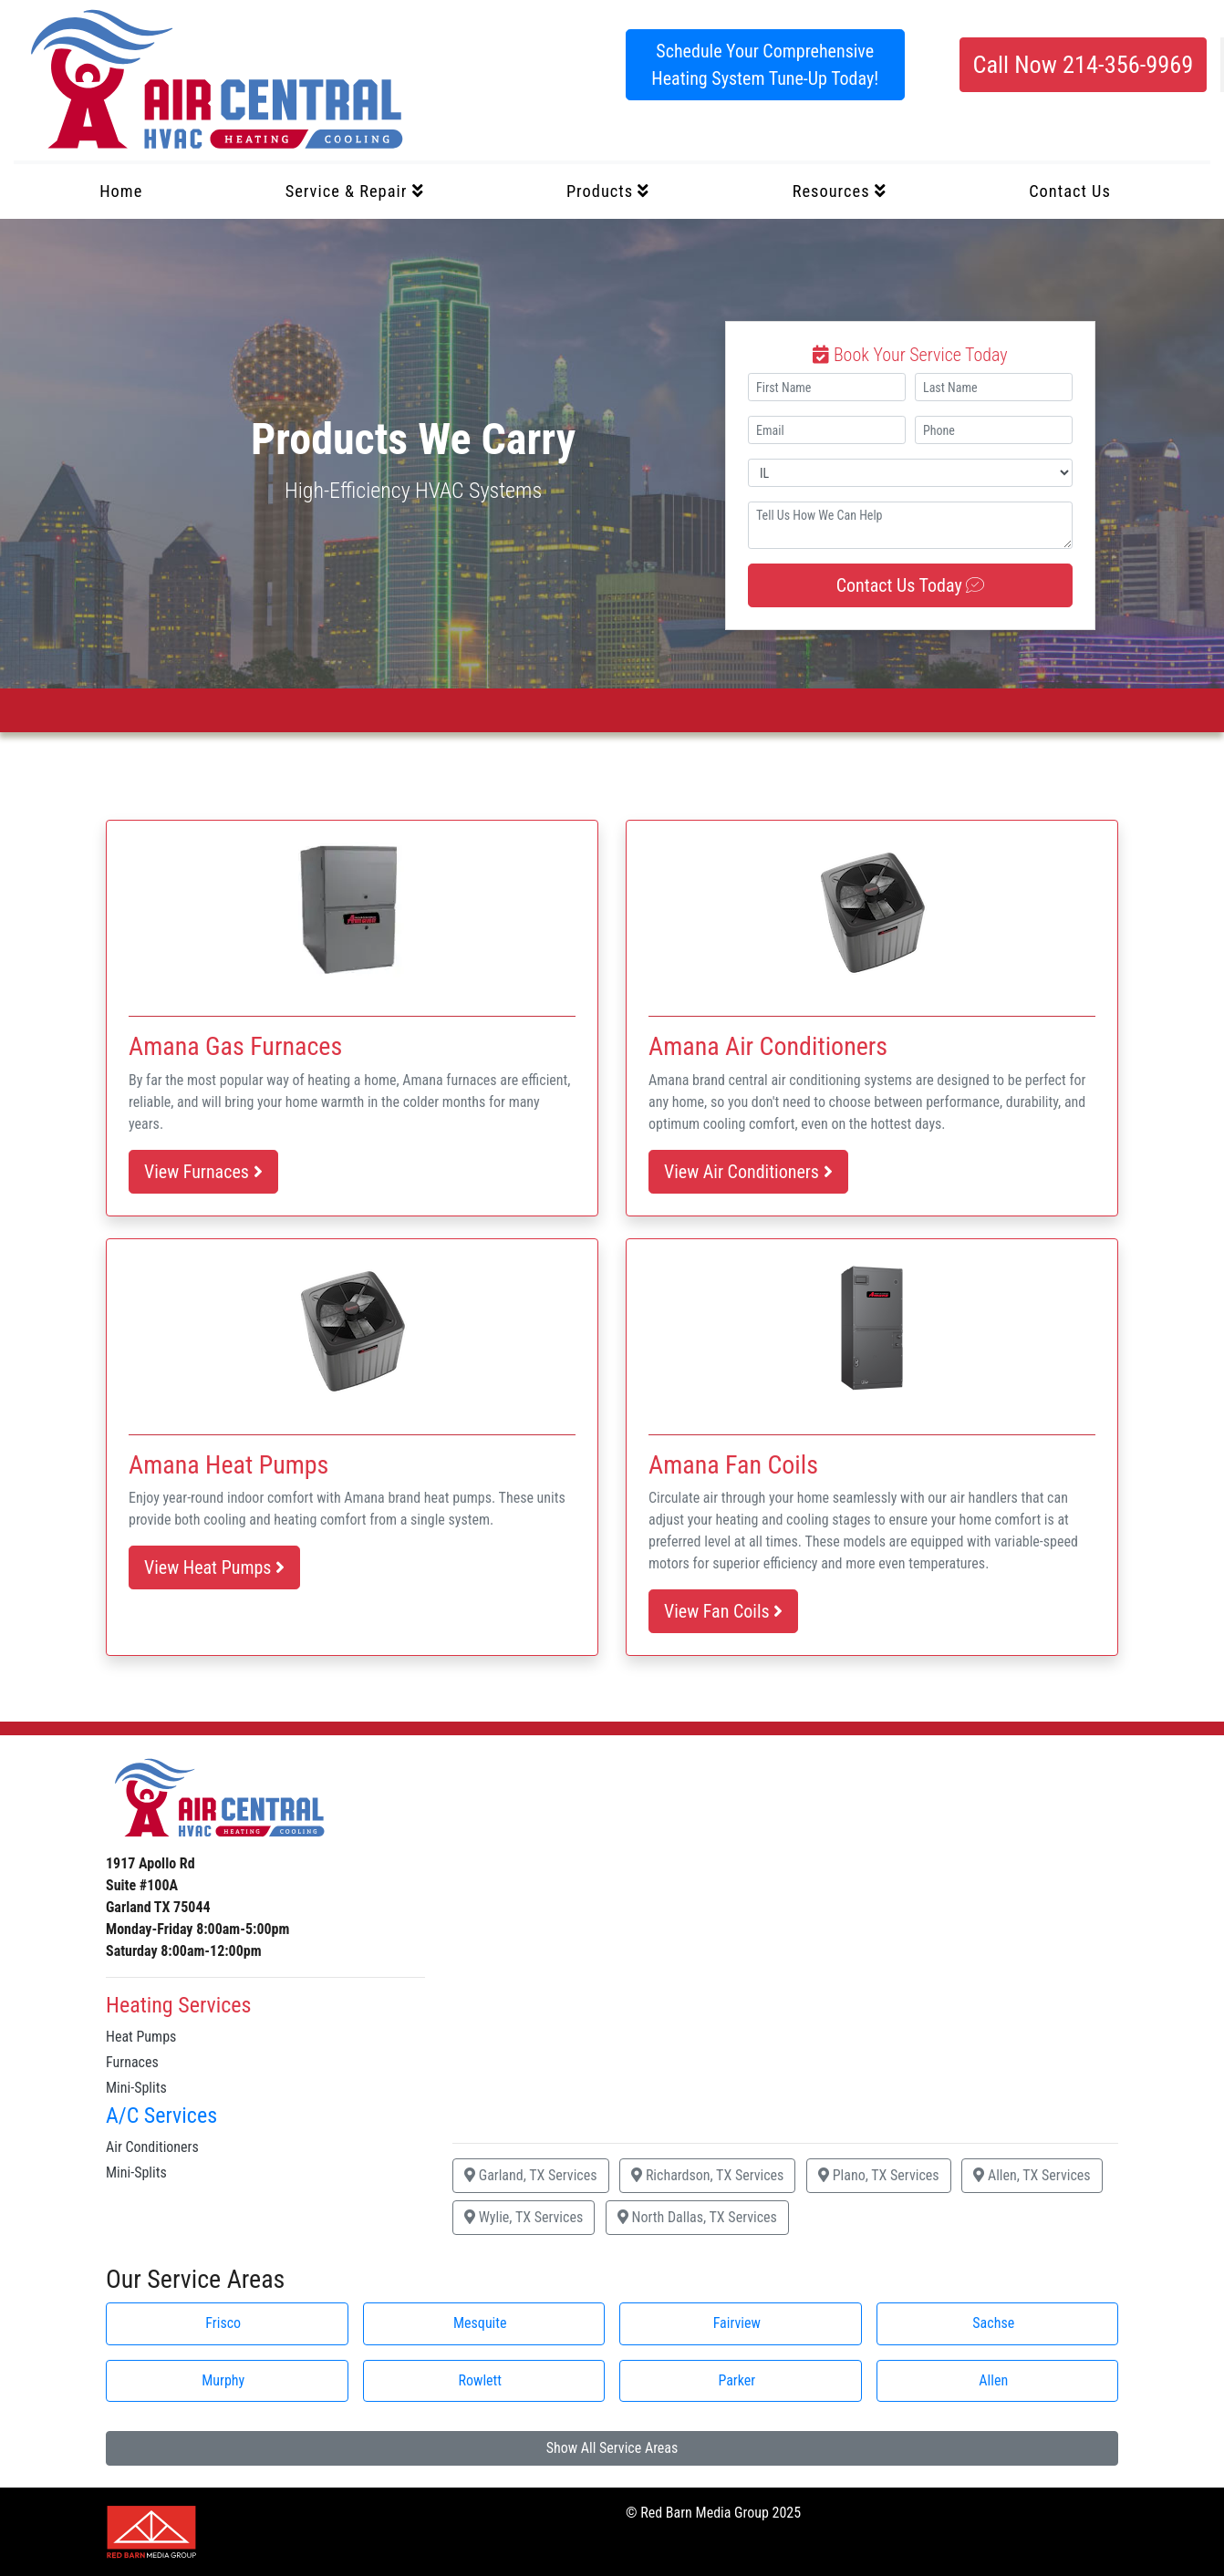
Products (607, 191)
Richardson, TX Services (707, 2175)
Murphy (223, 2380)
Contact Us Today (910, 585)
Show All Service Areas (612, 2448)
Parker (736, 2380)
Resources (840, 191)
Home (120, 191)
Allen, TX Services (1031, 2175)
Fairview (737, 2323)
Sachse (993, 2323)
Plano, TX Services (878, 2175)
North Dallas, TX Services (697, 2217)
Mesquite (480, 2323)
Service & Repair (354, 191)
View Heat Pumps (214, 1567)
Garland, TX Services (530, 2175)
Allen (993, 2380)
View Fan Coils (723, 1611)
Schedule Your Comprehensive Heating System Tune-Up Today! (764, 64)
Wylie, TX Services (523, 2217)
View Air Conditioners (748, 1172)
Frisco (223, 2323)
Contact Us (1070, 191)
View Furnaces (203, 1172)
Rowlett (480, 2380)
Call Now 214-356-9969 (1082, 64)
